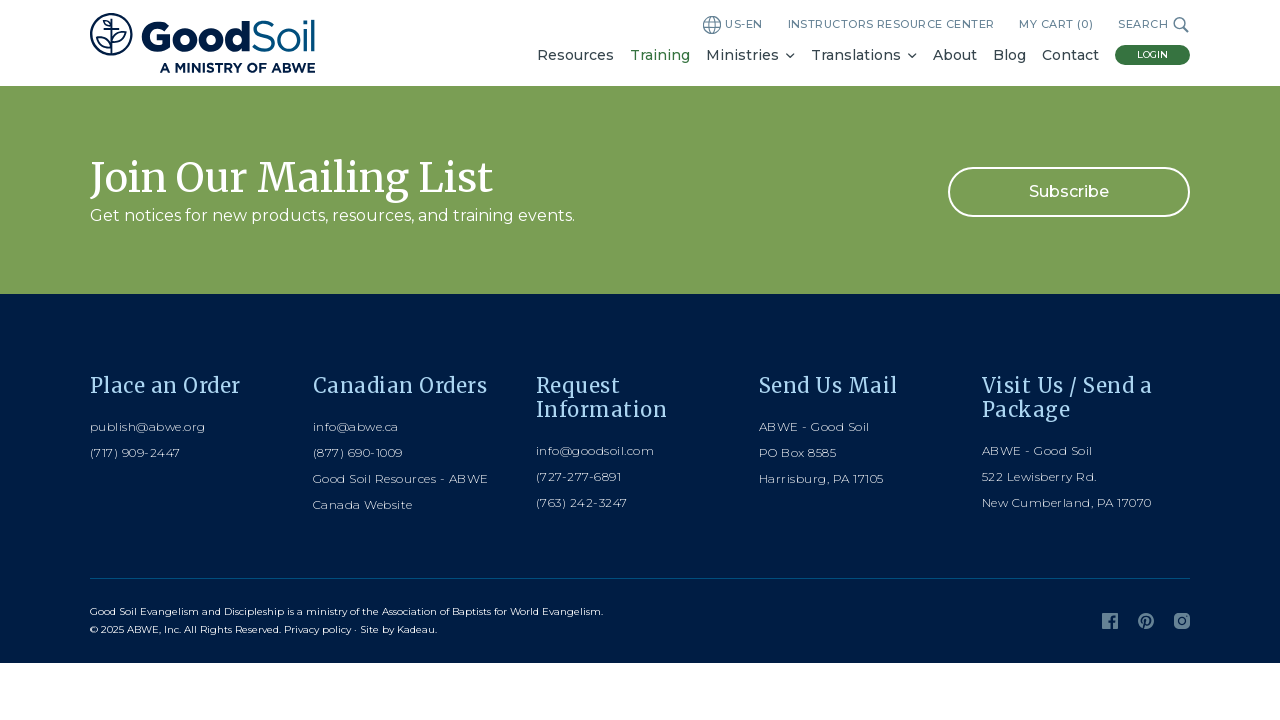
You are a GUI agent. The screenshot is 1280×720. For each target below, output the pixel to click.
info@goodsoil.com (595, 450)
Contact (1070, 55)
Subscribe (1069, 191)
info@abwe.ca (356, 426)
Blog (1009, 55)
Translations (856, 55)
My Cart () (1056, 24)
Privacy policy (317, 629)
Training (660, 55)
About (955, 55)
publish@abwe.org (148, 426)
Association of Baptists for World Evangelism (491, 611)
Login (1152, 54)
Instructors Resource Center (891, 24)
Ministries (742, 55)
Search (1154, 25)
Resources (575, 55)
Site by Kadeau (397, 629)
